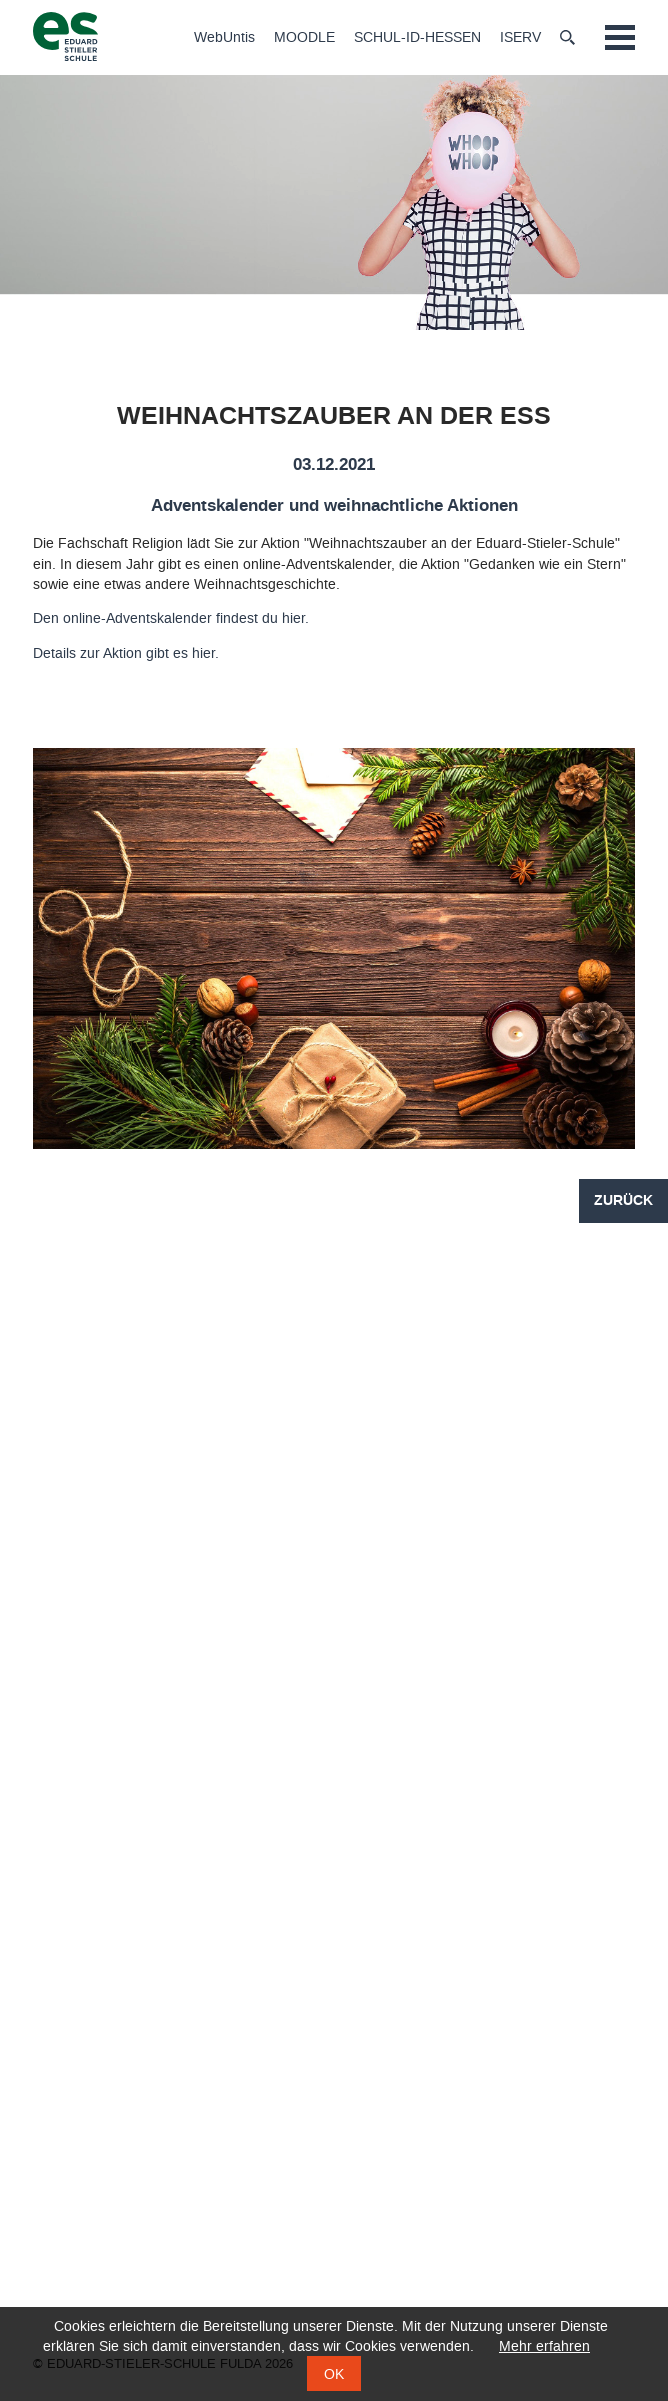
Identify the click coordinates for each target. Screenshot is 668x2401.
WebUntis (224, 38)
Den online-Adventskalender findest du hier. (171, 618)
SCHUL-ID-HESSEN (417, 38)
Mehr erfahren (544, 2346)
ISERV (520, 38)
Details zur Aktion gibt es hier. (126, 653)
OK (334, 2374)
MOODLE (304, 38)
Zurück (623, 1201)
